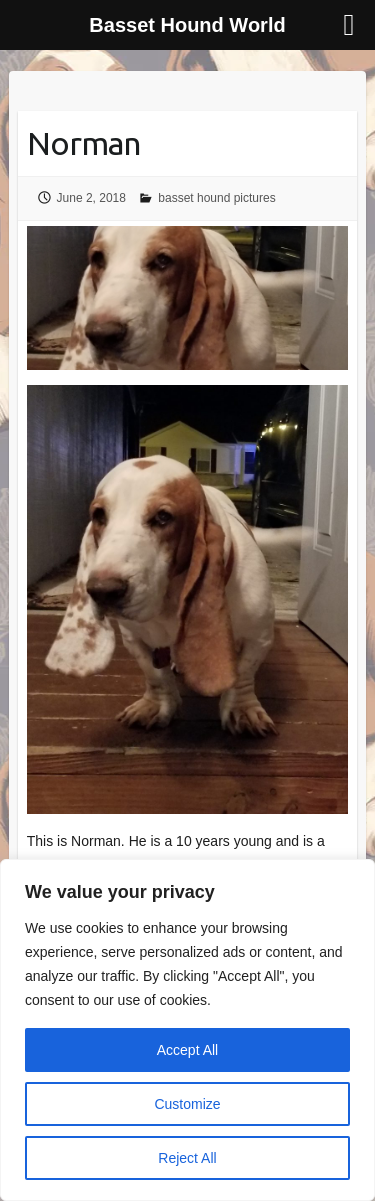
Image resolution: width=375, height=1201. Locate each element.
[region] (187, 1030)
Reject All (187, 1158)
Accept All (187, 1050)
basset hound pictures (216, 198)
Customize (187, 1104)
